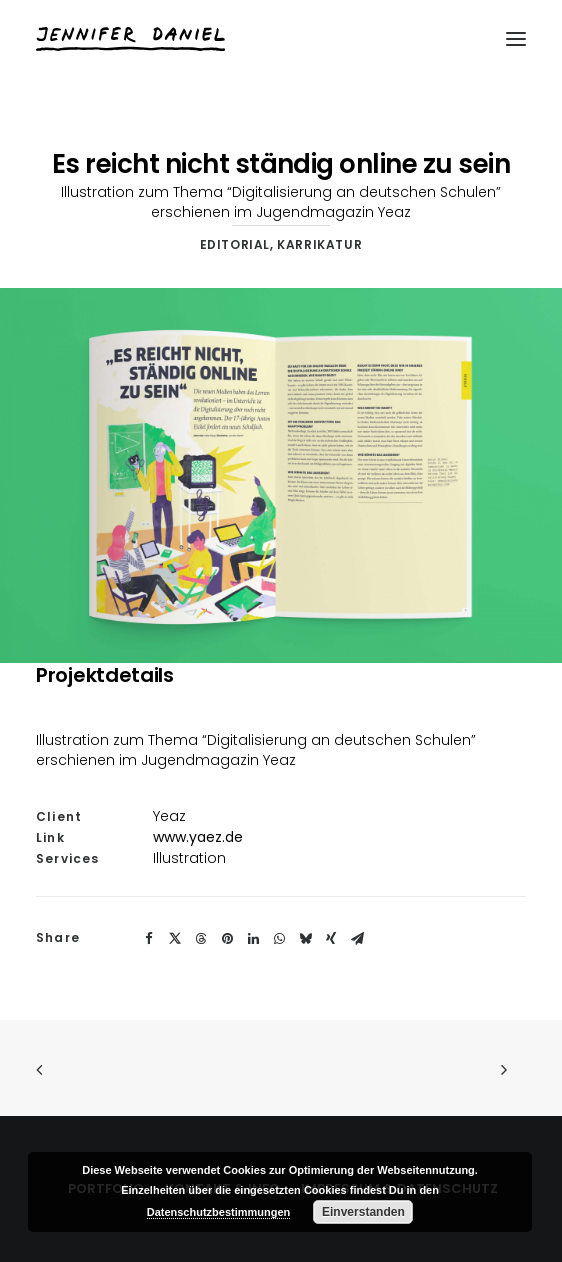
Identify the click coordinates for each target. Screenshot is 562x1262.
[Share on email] (357, 939)
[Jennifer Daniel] (130, 39)
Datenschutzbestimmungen (219, 1212)
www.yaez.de (198, 837)
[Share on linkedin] (253, 939)
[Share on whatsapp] (279, 939)
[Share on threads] (201, 939)
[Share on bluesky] (305, 939)
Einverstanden (363, 1212)
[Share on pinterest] (227, 939)
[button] (516, 39)
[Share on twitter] (175, 939)
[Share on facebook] (149, 939)
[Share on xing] (331, 939)
